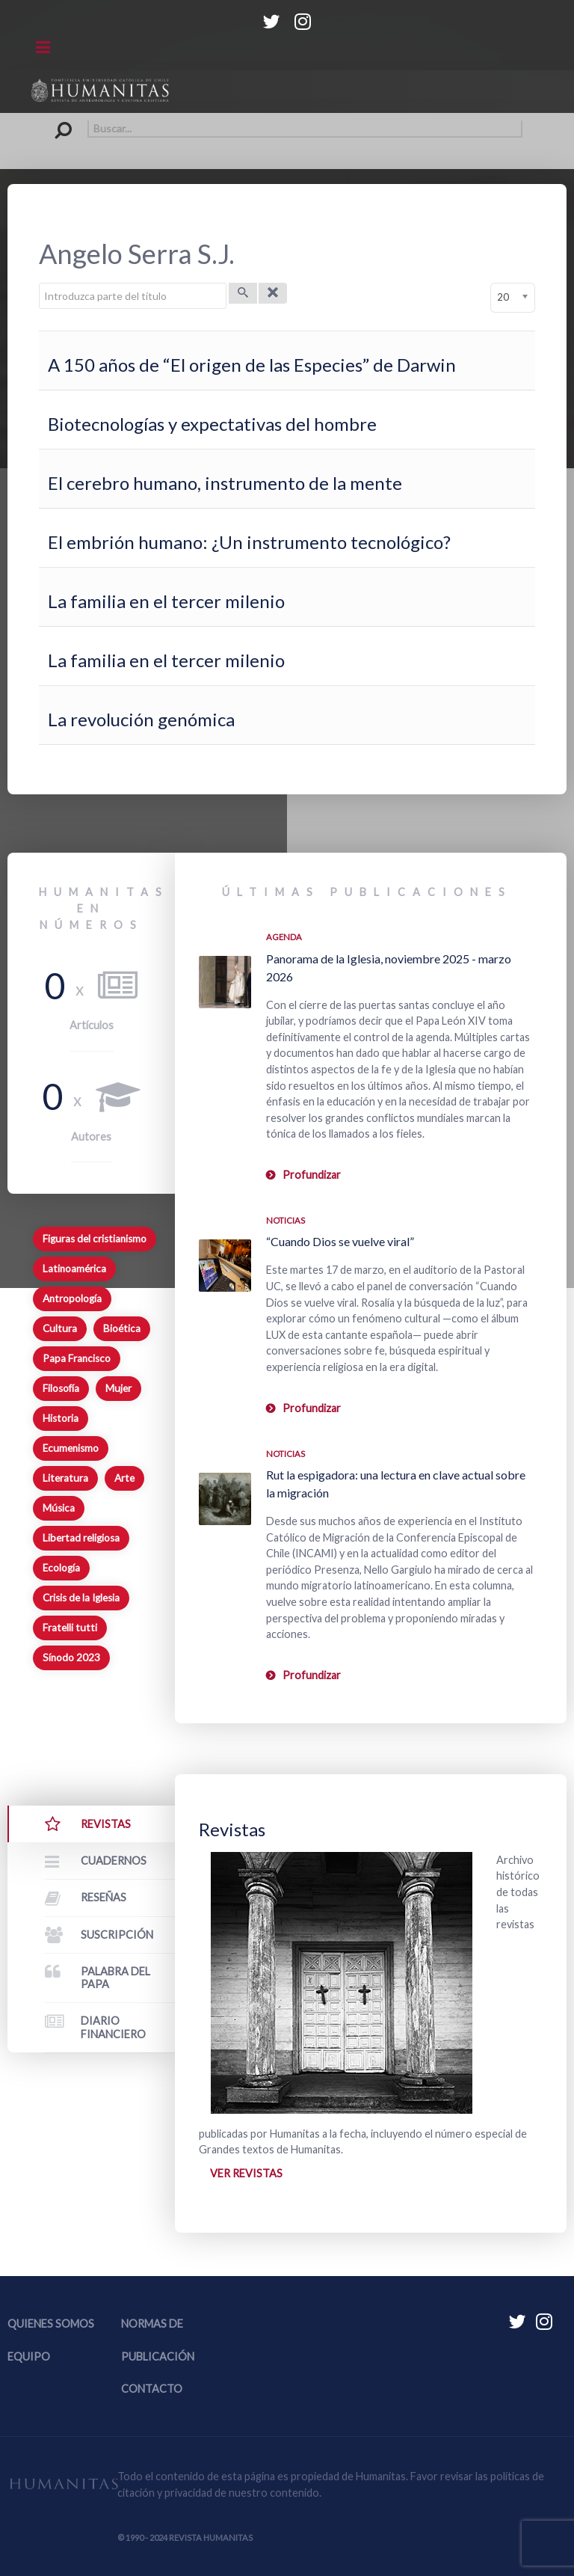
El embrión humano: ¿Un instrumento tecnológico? (249, 542)
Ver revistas (246, 2173)
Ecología (61, 1568)
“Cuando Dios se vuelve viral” (340, 1241)
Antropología (72, 1298)
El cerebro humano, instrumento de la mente (225, 483)
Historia (60, 1418)
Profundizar (312, 1174)
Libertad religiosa (81, 1538)
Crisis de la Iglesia (81, 1598)
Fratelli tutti (70, 1628)
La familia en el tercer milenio (166, 601)
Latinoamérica (74, 1269)
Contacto (151, 2388)
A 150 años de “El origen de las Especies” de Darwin (252, 364)
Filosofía (61, 1388)
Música (59, 1508)
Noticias (285, 1220)
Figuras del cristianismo (94, 1239)
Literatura (65, 1478)
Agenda (284, 937)
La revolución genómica (141, 719)
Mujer (118, 1388)
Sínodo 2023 (71, 1657)
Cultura (60, 1328)
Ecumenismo (71, 1448)
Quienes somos (50, 2323)
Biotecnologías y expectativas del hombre (212, 424)
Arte (124, 1478)
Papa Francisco (77, 1358)
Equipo (28, 2356)
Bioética (122, 1328)
